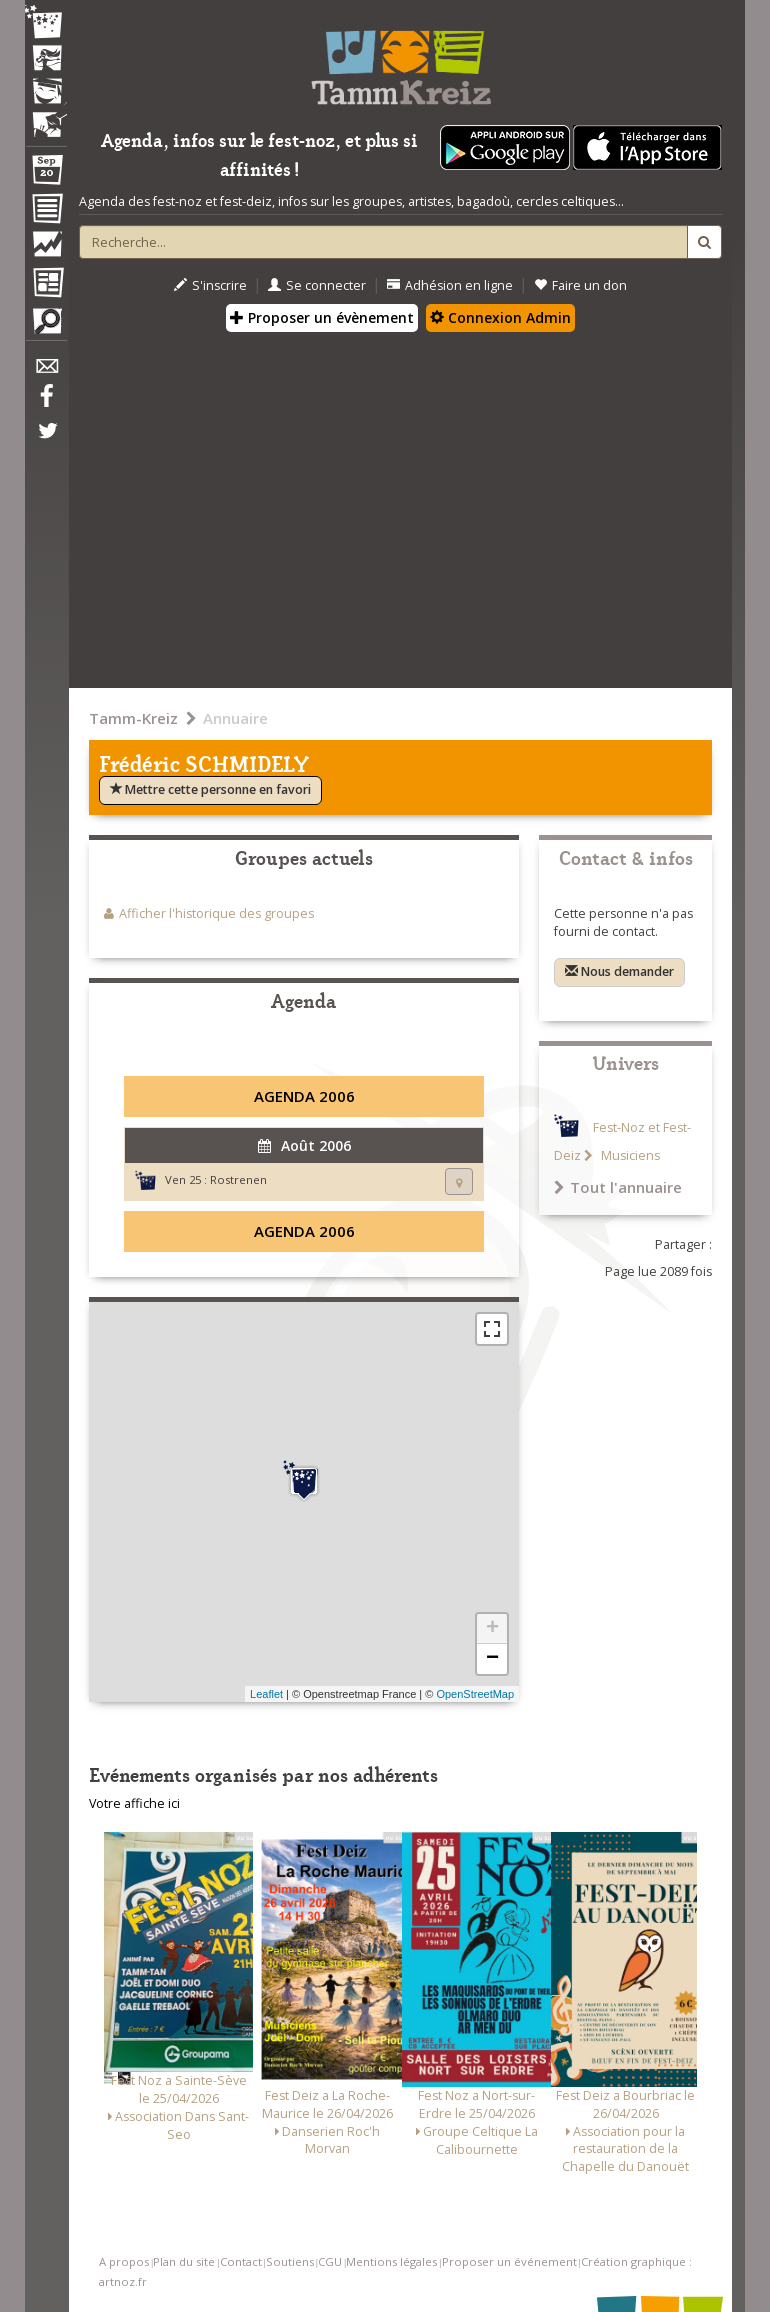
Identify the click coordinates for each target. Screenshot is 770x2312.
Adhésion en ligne (450, 285)
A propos (124, 2261)
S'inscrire (210, 285)
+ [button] (492, 1629)
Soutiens (290, 2261)
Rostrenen (238, 1179)
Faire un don (580, 285)
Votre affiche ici (134, 1803)
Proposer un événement (509, 2261)
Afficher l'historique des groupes (216, 913)
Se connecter (317, 285)
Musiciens (629, 1155)
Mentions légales (391, 2261)
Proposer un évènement (322, 317)
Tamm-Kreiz (133, 718)
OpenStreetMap (475, 1694)
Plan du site (184, 2261)
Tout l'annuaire (618, 1187)
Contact (241, 2261)
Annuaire (235, 718)
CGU (330, 2261)
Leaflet (266, 1694)
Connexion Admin (500, 317)
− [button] (492, 1659)
